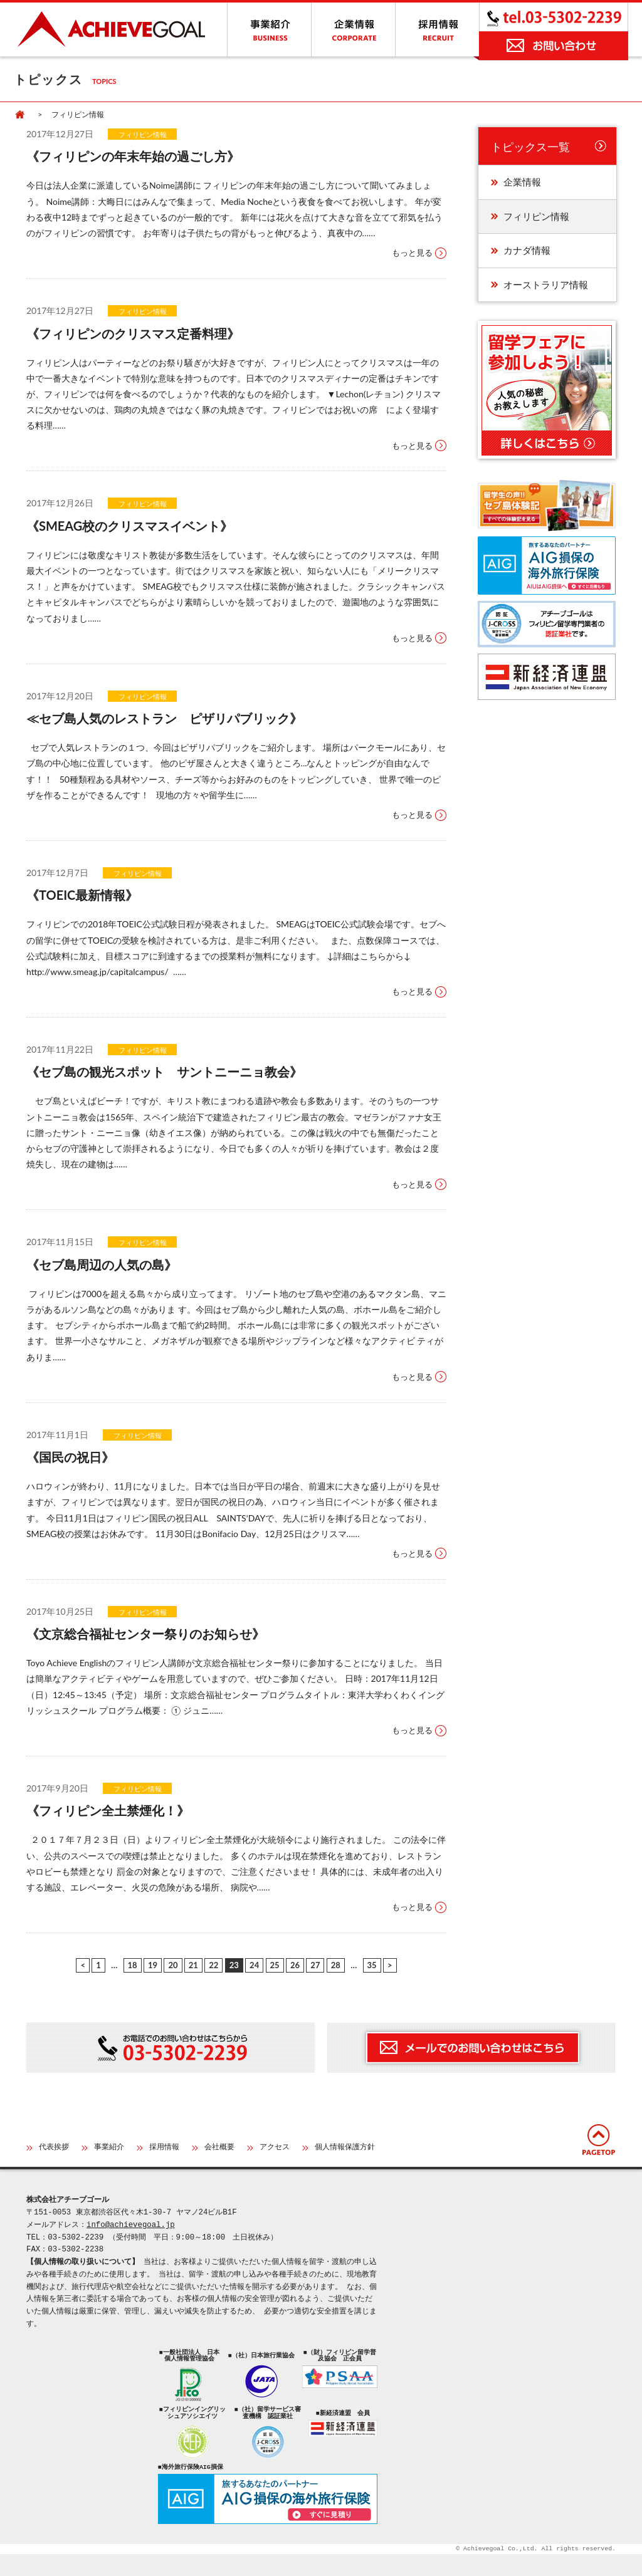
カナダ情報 (526, 250)
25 (275, 1965)
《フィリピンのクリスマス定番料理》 (132, 333)
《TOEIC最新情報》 (82, 894)
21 (193, 1965)
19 (152, 1965)
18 (132, 1965)
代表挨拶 (54, 2147)
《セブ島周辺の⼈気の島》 (101, 1264)
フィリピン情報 (142, 134)
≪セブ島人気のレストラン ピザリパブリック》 (164, 718)
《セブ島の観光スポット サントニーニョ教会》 (164, 1071)
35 (372, 1965)
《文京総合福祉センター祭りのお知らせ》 (145, 1633)
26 (295, 1965)
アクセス (275, 2147)
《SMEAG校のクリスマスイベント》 (129, 525)
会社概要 (219, 2147)
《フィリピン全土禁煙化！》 (107, 1810)
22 (213, 1965)
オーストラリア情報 (545, 284)
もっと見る (412, 253)
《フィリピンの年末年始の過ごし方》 (132, 156)
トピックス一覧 (530, 147)
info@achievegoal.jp (131, 2225)
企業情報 (522, 181)
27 (315, 1965)
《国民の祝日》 (70, 1456)
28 (335, 1965)
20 (172, 1965)
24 (254, 1965)
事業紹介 (109, 2147)
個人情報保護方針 (345, 2147)
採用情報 (164, 2147)
